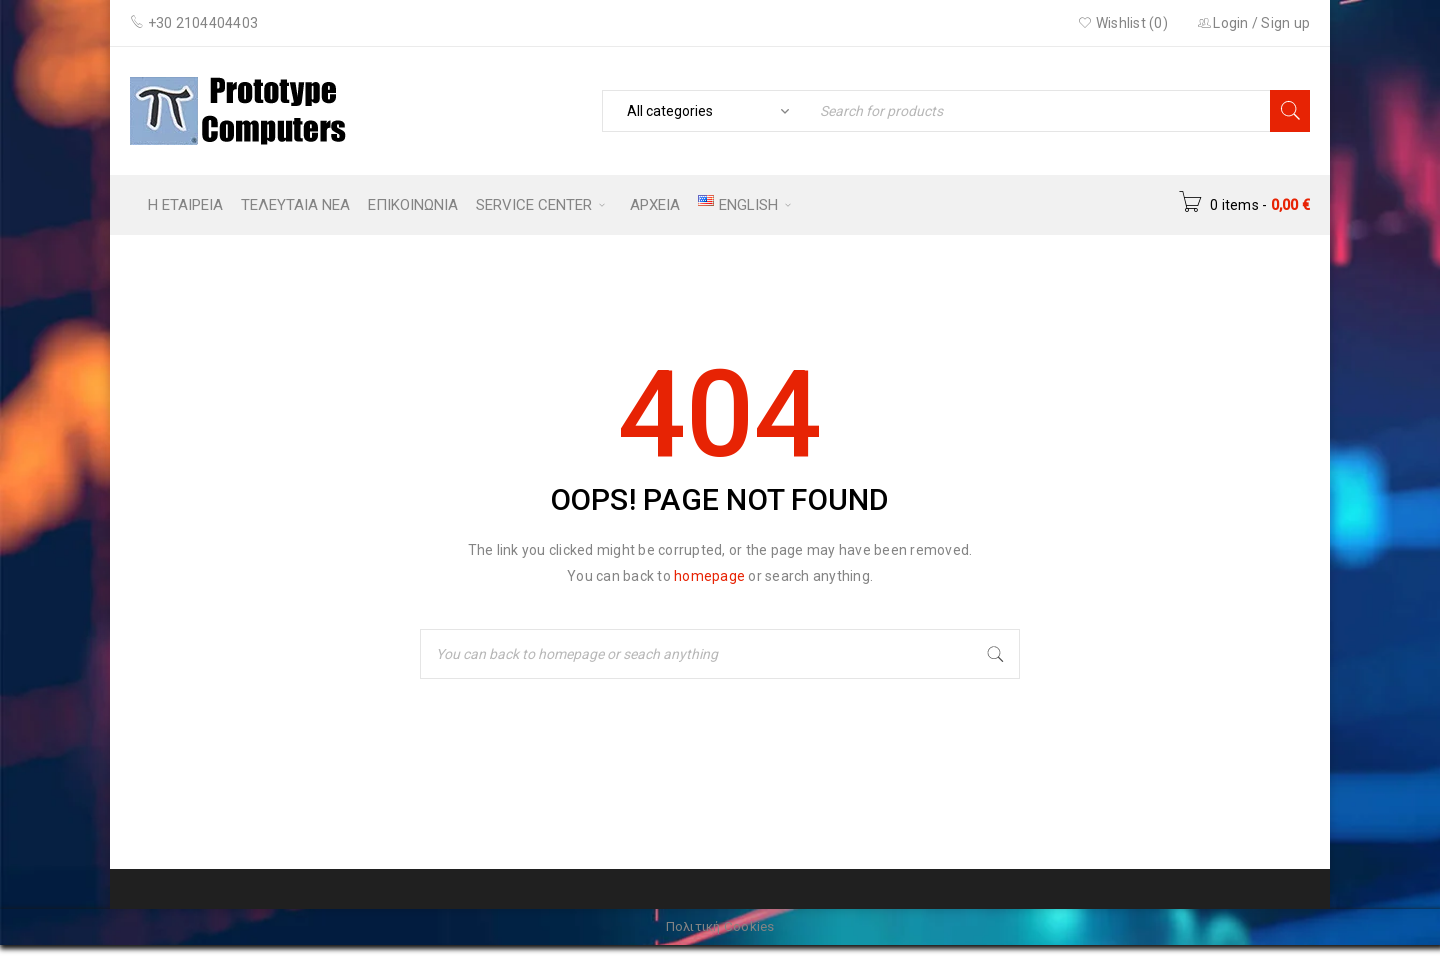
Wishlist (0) (1123, 23)
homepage (709, 576)
